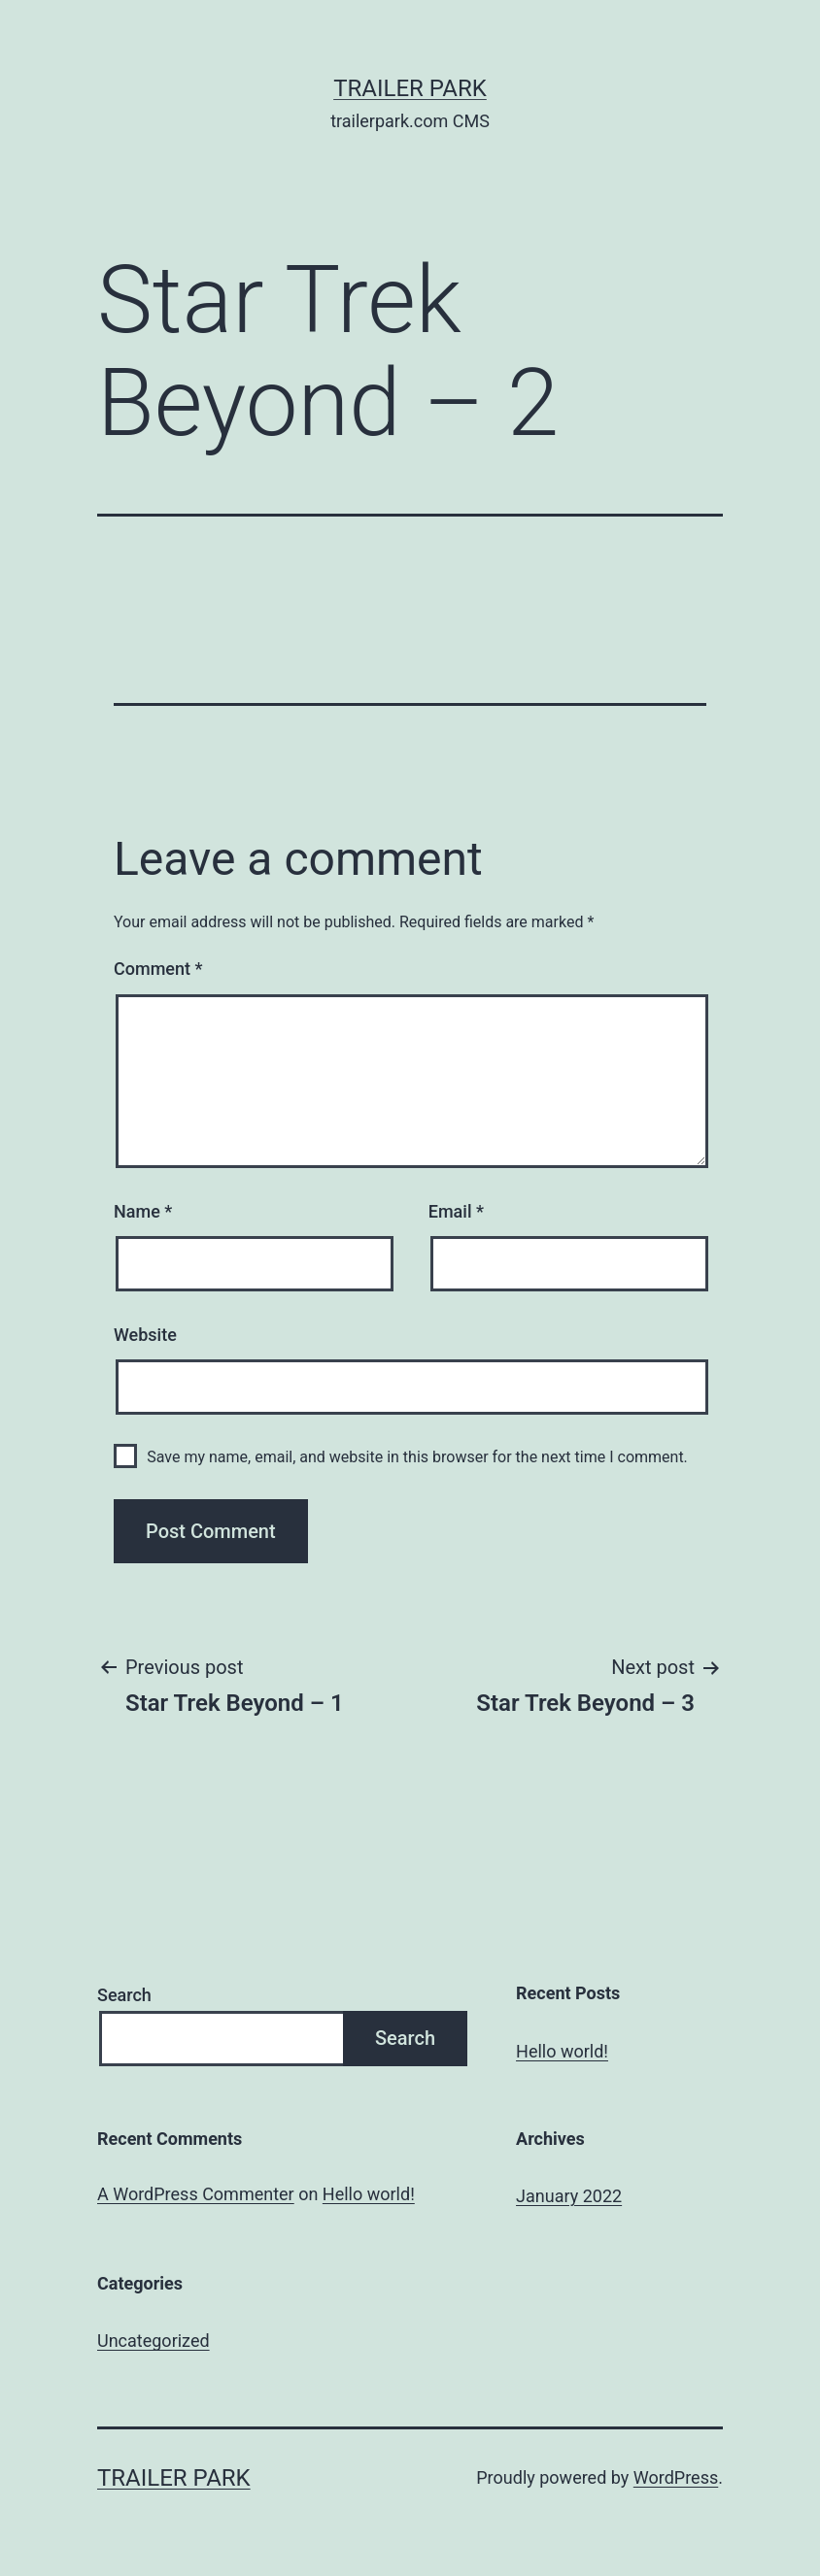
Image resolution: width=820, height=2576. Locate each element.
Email (456, 1211)
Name (143, 1211)
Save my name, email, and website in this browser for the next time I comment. (417, 1457)
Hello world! (562, 2051)
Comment (158, 968)
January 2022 (569, 2196)
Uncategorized (153, 2340)
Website (145, 1334)
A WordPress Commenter (195, 2194)
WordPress (675, 2477)
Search (124, 1995)
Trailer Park (410, 88)
